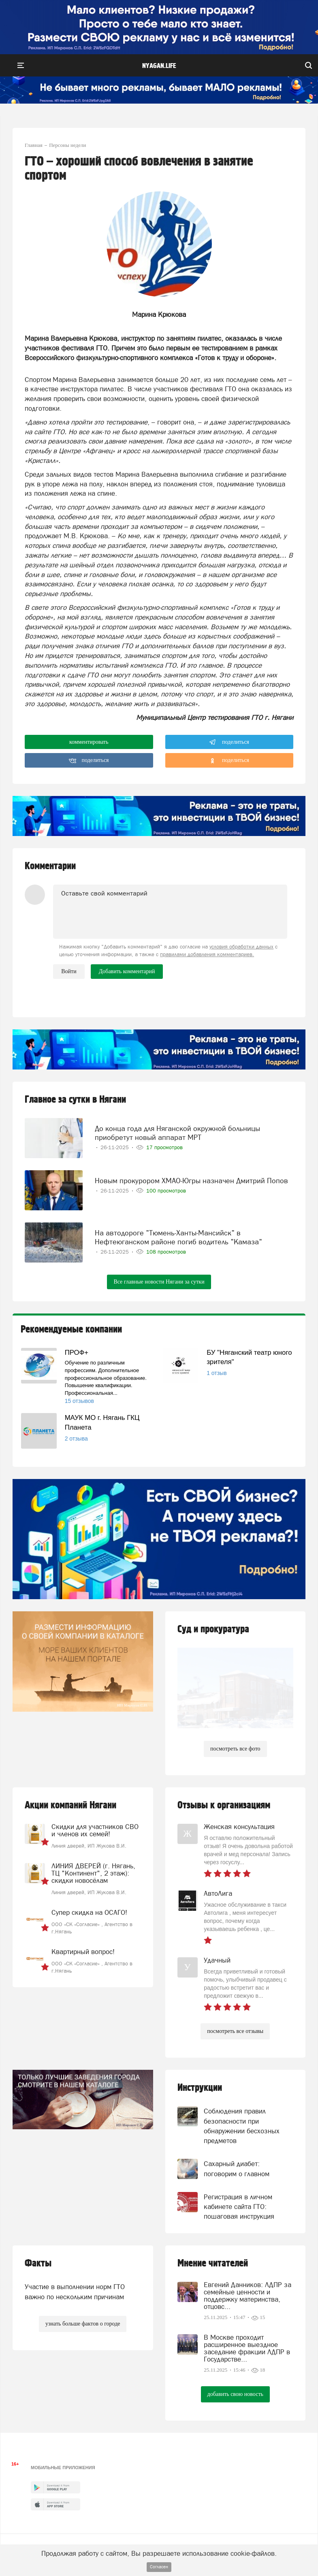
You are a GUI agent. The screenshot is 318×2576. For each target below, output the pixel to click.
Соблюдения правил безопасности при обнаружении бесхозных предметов (242, 2126)
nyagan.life (159, 66)
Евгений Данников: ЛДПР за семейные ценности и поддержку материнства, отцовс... (247, 2295)
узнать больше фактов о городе (82, 2324)
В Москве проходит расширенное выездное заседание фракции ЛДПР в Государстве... (247, 2348)
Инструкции (199, 2088)
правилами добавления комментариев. (207, 954)
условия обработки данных (241, 947)
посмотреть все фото (235, 1749)
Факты (38, 2263)
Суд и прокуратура (213, 1629)
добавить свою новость (235, 2394)
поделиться (229, 742)
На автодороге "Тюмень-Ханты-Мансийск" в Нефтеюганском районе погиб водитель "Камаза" (178, 1237)
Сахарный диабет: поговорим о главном (236, 2168)
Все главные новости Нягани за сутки (158, 1282)
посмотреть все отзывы (235, 2031)
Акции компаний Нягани (70, 1805)
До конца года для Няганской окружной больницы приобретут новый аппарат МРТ (177, 1133)
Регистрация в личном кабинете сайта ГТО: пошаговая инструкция (239, 2207)
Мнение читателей (212, 2263)
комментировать (89, 742)
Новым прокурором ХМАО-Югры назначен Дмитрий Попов (191, 1180)
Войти (68, 971)
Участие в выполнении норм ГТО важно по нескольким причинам (75, 2291)
